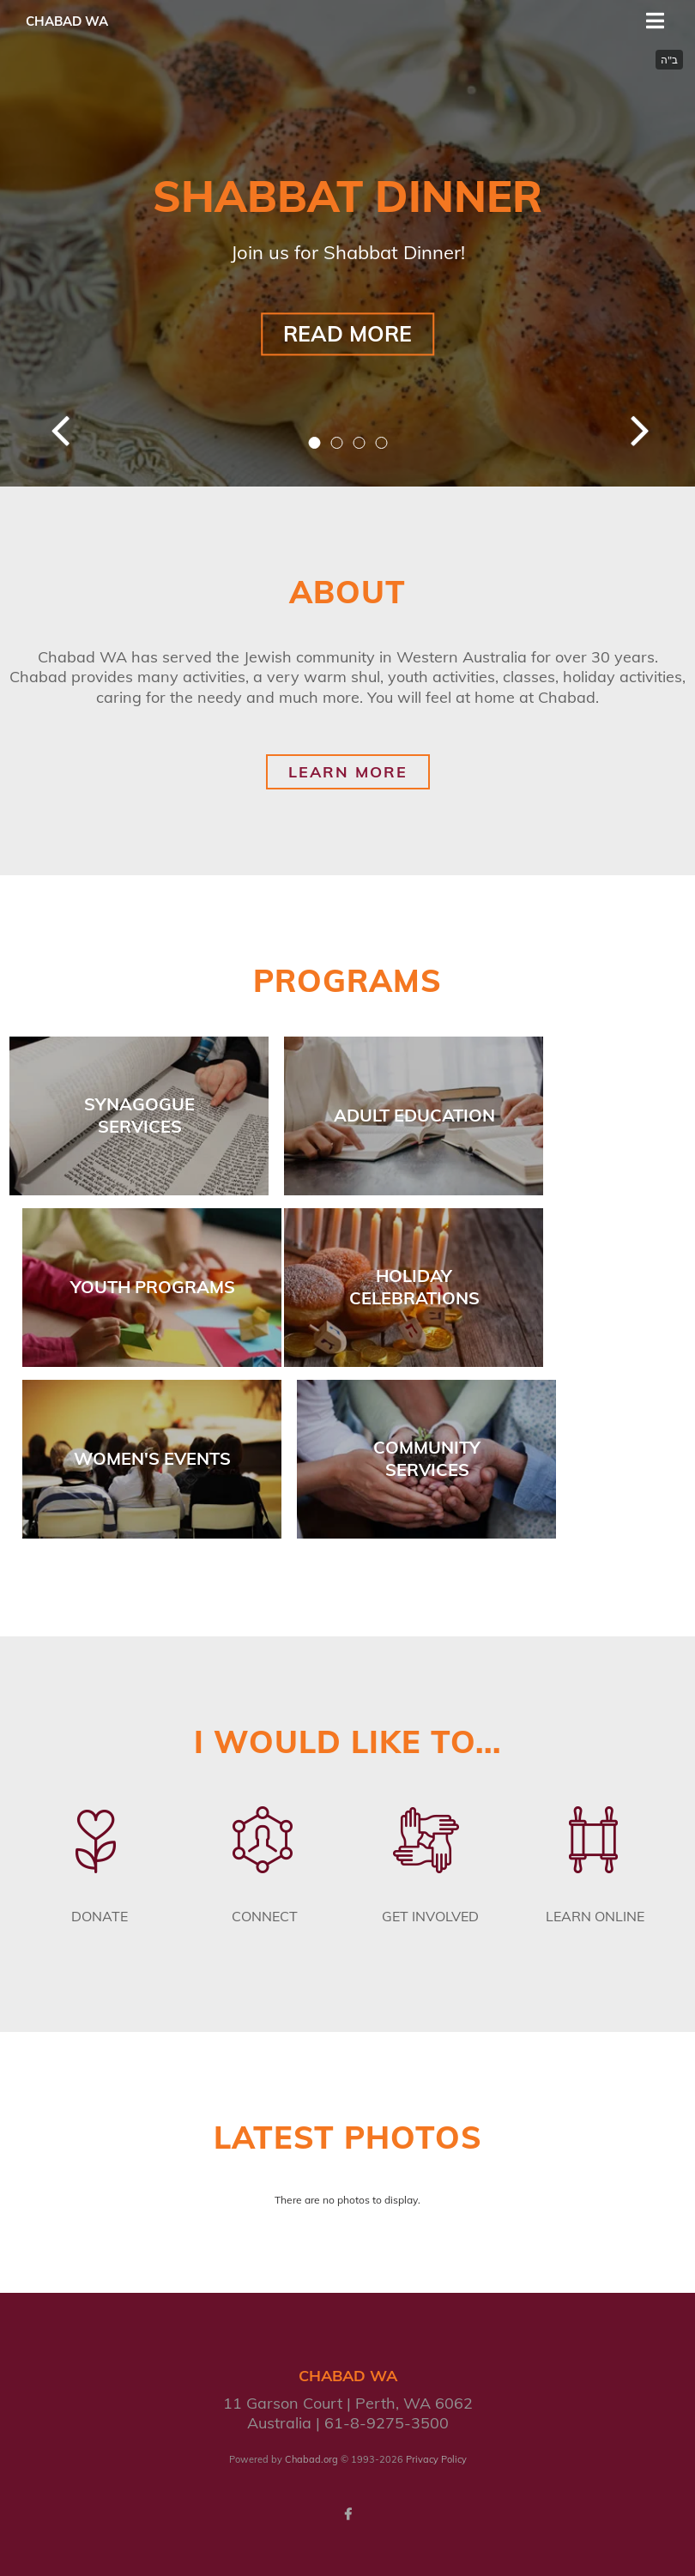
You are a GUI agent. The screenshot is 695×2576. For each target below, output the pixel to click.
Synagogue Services (139, 1115)
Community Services (426, 1458)
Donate (99, 1916)
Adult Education (414, 1115)
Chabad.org (311, 2459)
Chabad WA (67, 21)
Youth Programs (152, 1286)
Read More (347, 333)
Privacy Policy (436, 2459)
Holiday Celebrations (414, 1287)
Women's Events (152, 1458)
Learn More (348, 772)
